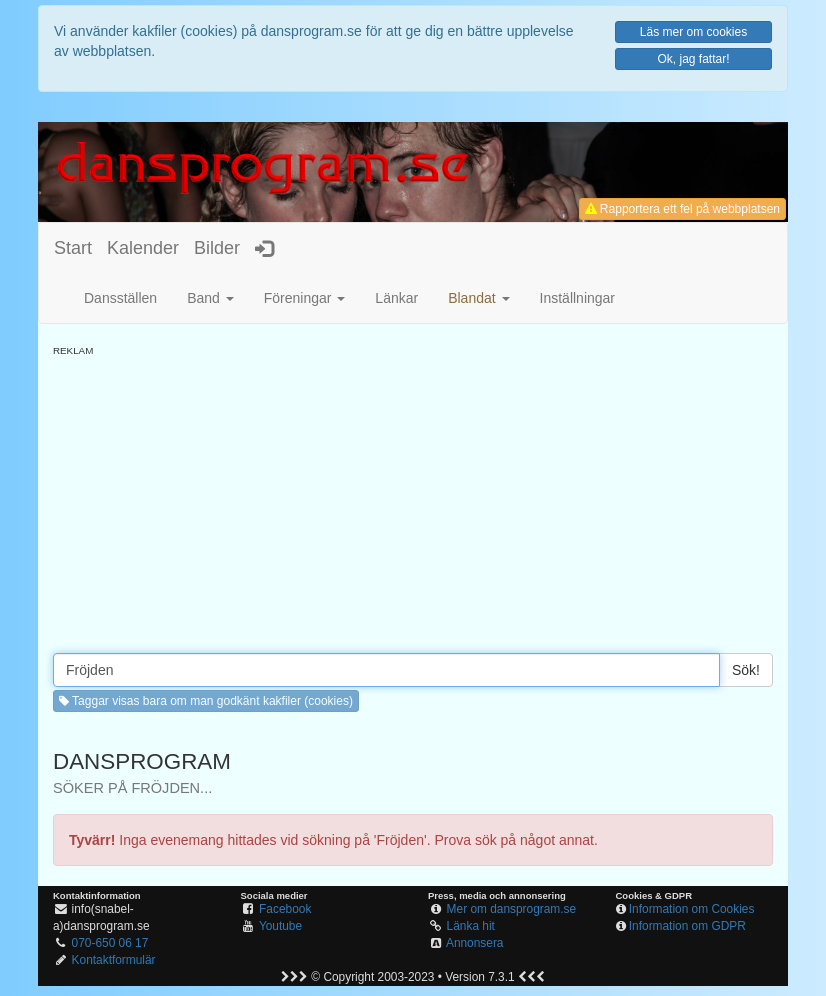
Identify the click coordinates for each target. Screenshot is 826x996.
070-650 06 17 (110, 943)
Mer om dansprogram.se (512, 909)
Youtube (280, 926)
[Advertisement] (413, 498)
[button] (478, 298)
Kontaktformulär (114, 960)
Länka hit (471, 926)
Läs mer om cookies (693, 32)
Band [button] (210, 298)
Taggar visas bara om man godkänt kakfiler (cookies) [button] (206, 701)
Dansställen (120, 298)
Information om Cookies (692, 909)
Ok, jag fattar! (693, 59)
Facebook (285, 909)
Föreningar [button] (305, 298)
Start (73, 248)
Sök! (746, 670)
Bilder (217, 248)
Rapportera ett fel (682, 209)
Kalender (143, 248)
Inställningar (578, 298)
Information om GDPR (687, 926)
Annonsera (475, 943)
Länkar (396, 298)
